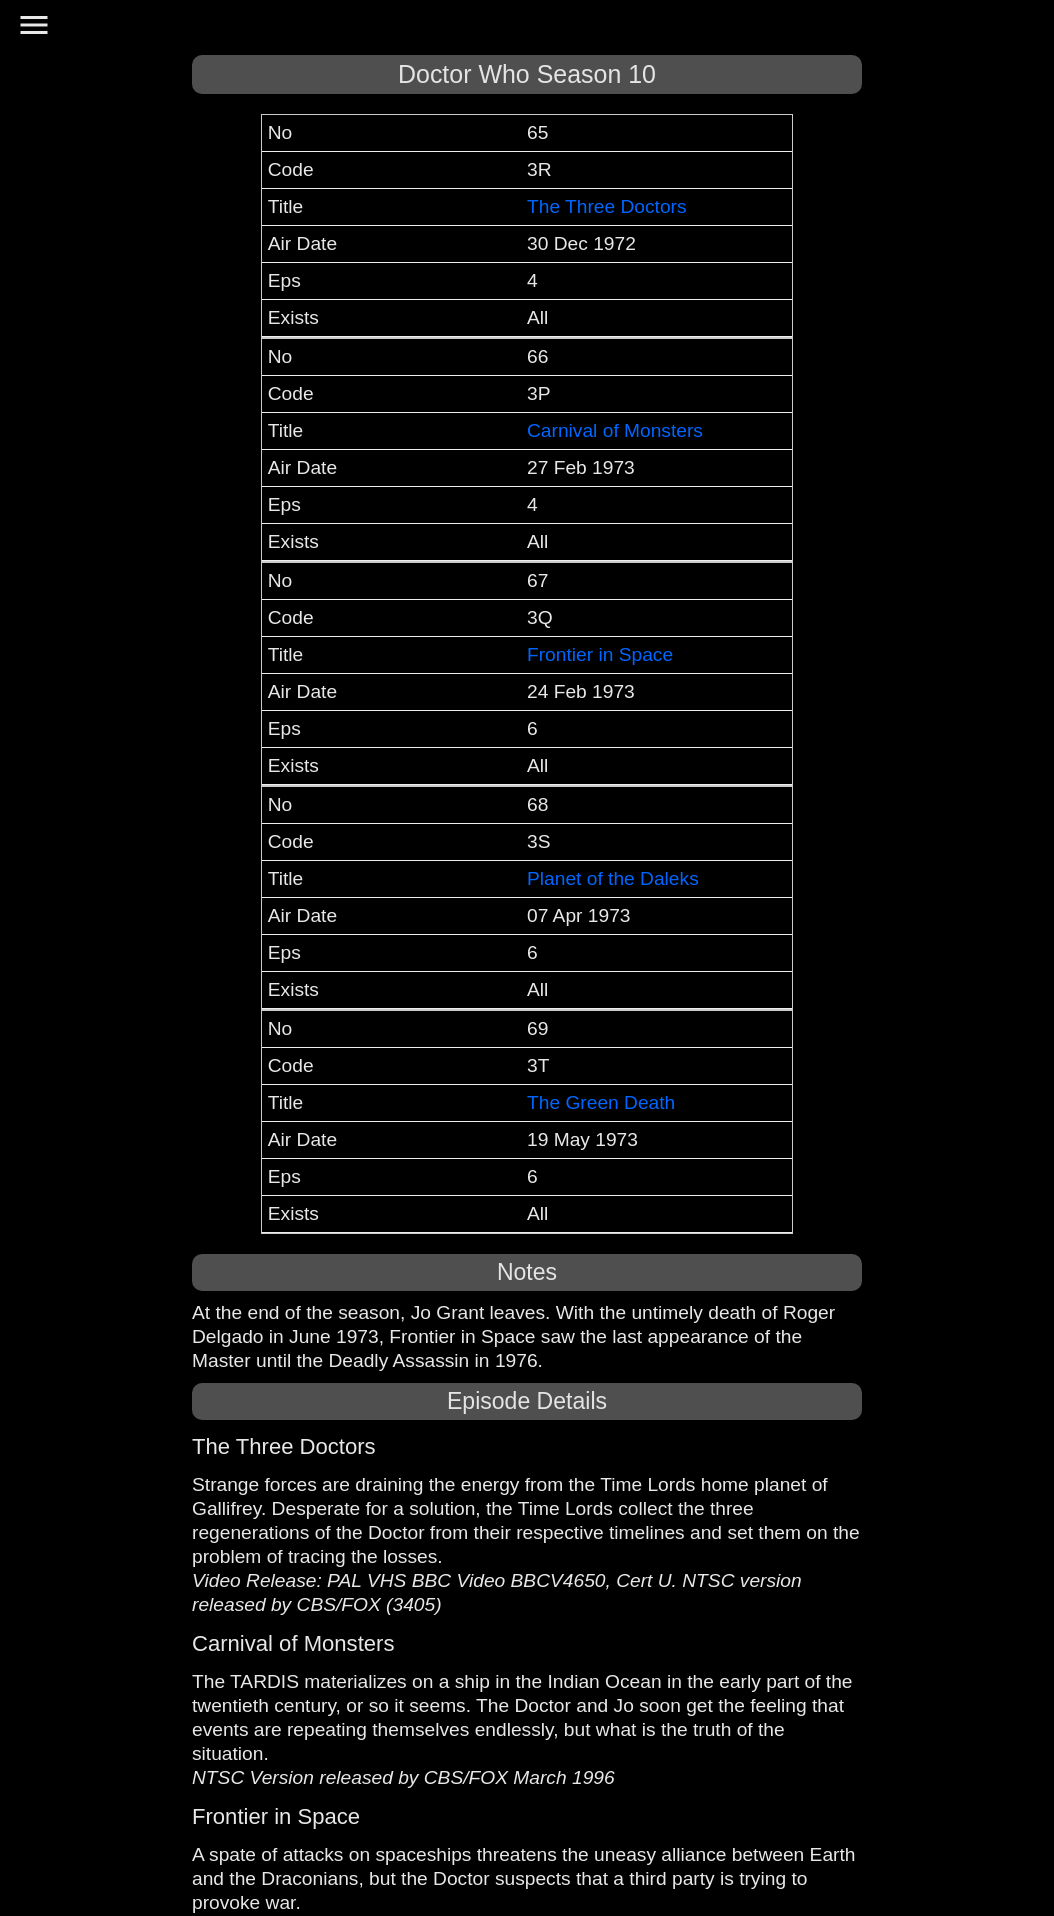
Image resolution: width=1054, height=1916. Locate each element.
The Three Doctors (607, 206)
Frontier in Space (600, 654)
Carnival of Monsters (615, 430)
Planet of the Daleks (613, 878)
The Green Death (601, 1102)
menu (34, 25)
